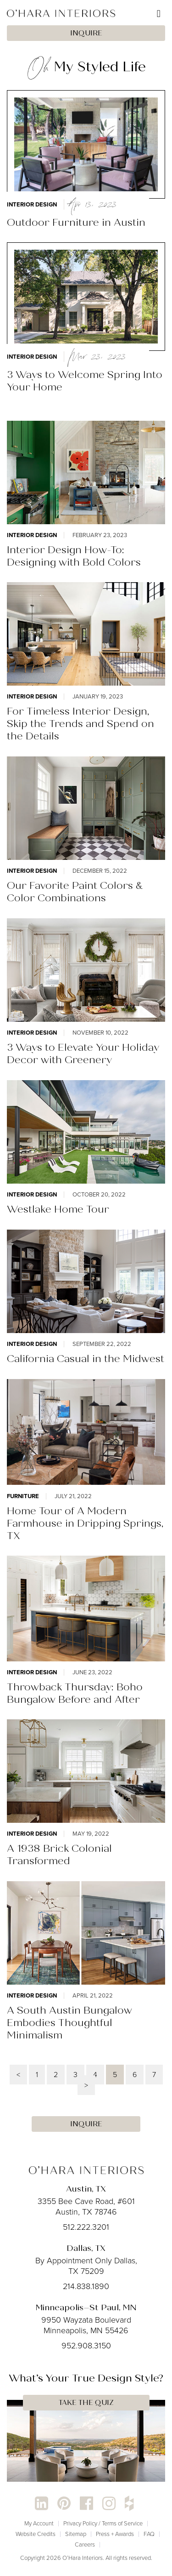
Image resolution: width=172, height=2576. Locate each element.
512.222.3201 (86, 2227)
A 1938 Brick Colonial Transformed (59, 1854)
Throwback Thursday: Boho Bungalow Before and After (75, 1693)
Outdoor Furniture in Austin (76, 222)
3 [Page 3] (75, 2074)
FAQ (149, 2534)
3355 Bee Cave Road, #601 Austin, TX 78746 (86, 2206)
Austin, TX (86, 2189)
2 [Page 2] (56, 2074)
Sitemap (75, 2534)
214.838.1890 (86, 2286)
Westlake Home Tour (58, 1209)
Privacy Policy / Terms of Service (103, 2523)
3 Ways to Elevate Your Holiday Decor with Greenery (83, 1053)
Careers (85, 2544)
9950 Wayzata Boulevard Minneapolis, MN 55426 (86, 2325)
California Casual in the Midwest (85, 1358)
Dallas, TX (86, 2248)
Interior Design (32, 204)
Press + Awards (115, 2534)
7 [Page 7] (154, 2074)
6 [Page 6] (135, 2074)
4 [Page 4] (95, 2074)
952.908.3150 (86, 2346)
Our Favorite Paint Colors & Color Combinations (75, 891)
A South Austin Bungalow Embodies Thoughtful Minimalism (69, 2022)
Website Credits (35, 2534)
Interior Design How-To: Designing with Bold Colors (74, 556)
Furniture (23, 1496)
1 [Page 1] (37, 2074)
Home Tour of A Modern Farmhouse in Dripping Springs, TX (85, 1523)
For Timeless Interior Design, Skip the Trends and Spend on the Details (80, 723)
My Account (39, 2523)
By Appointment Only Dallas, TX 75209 (86, 2266)
